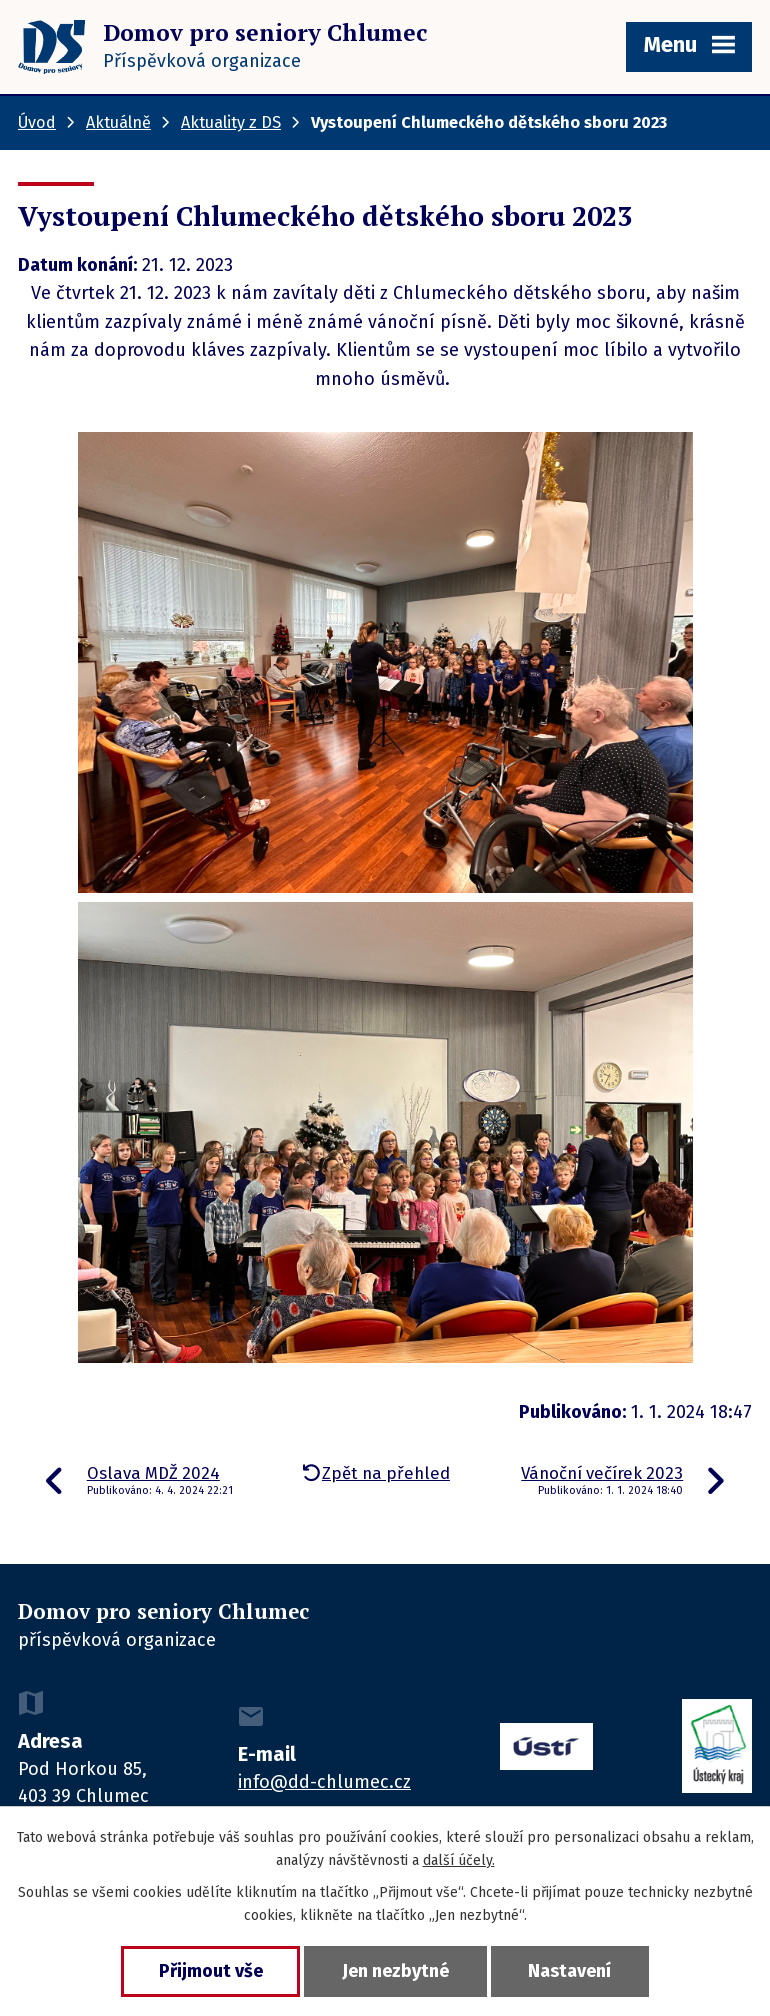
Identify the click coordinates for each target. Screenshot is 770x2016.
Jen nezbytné (395, 1971)
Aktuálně (118, 122)
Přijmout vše (208, 1971)
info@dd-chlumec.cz (324, 1782)
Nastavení (572, 1971)
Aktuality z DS (231, 122)
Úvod (37, 122)
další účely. (459, 1860)
